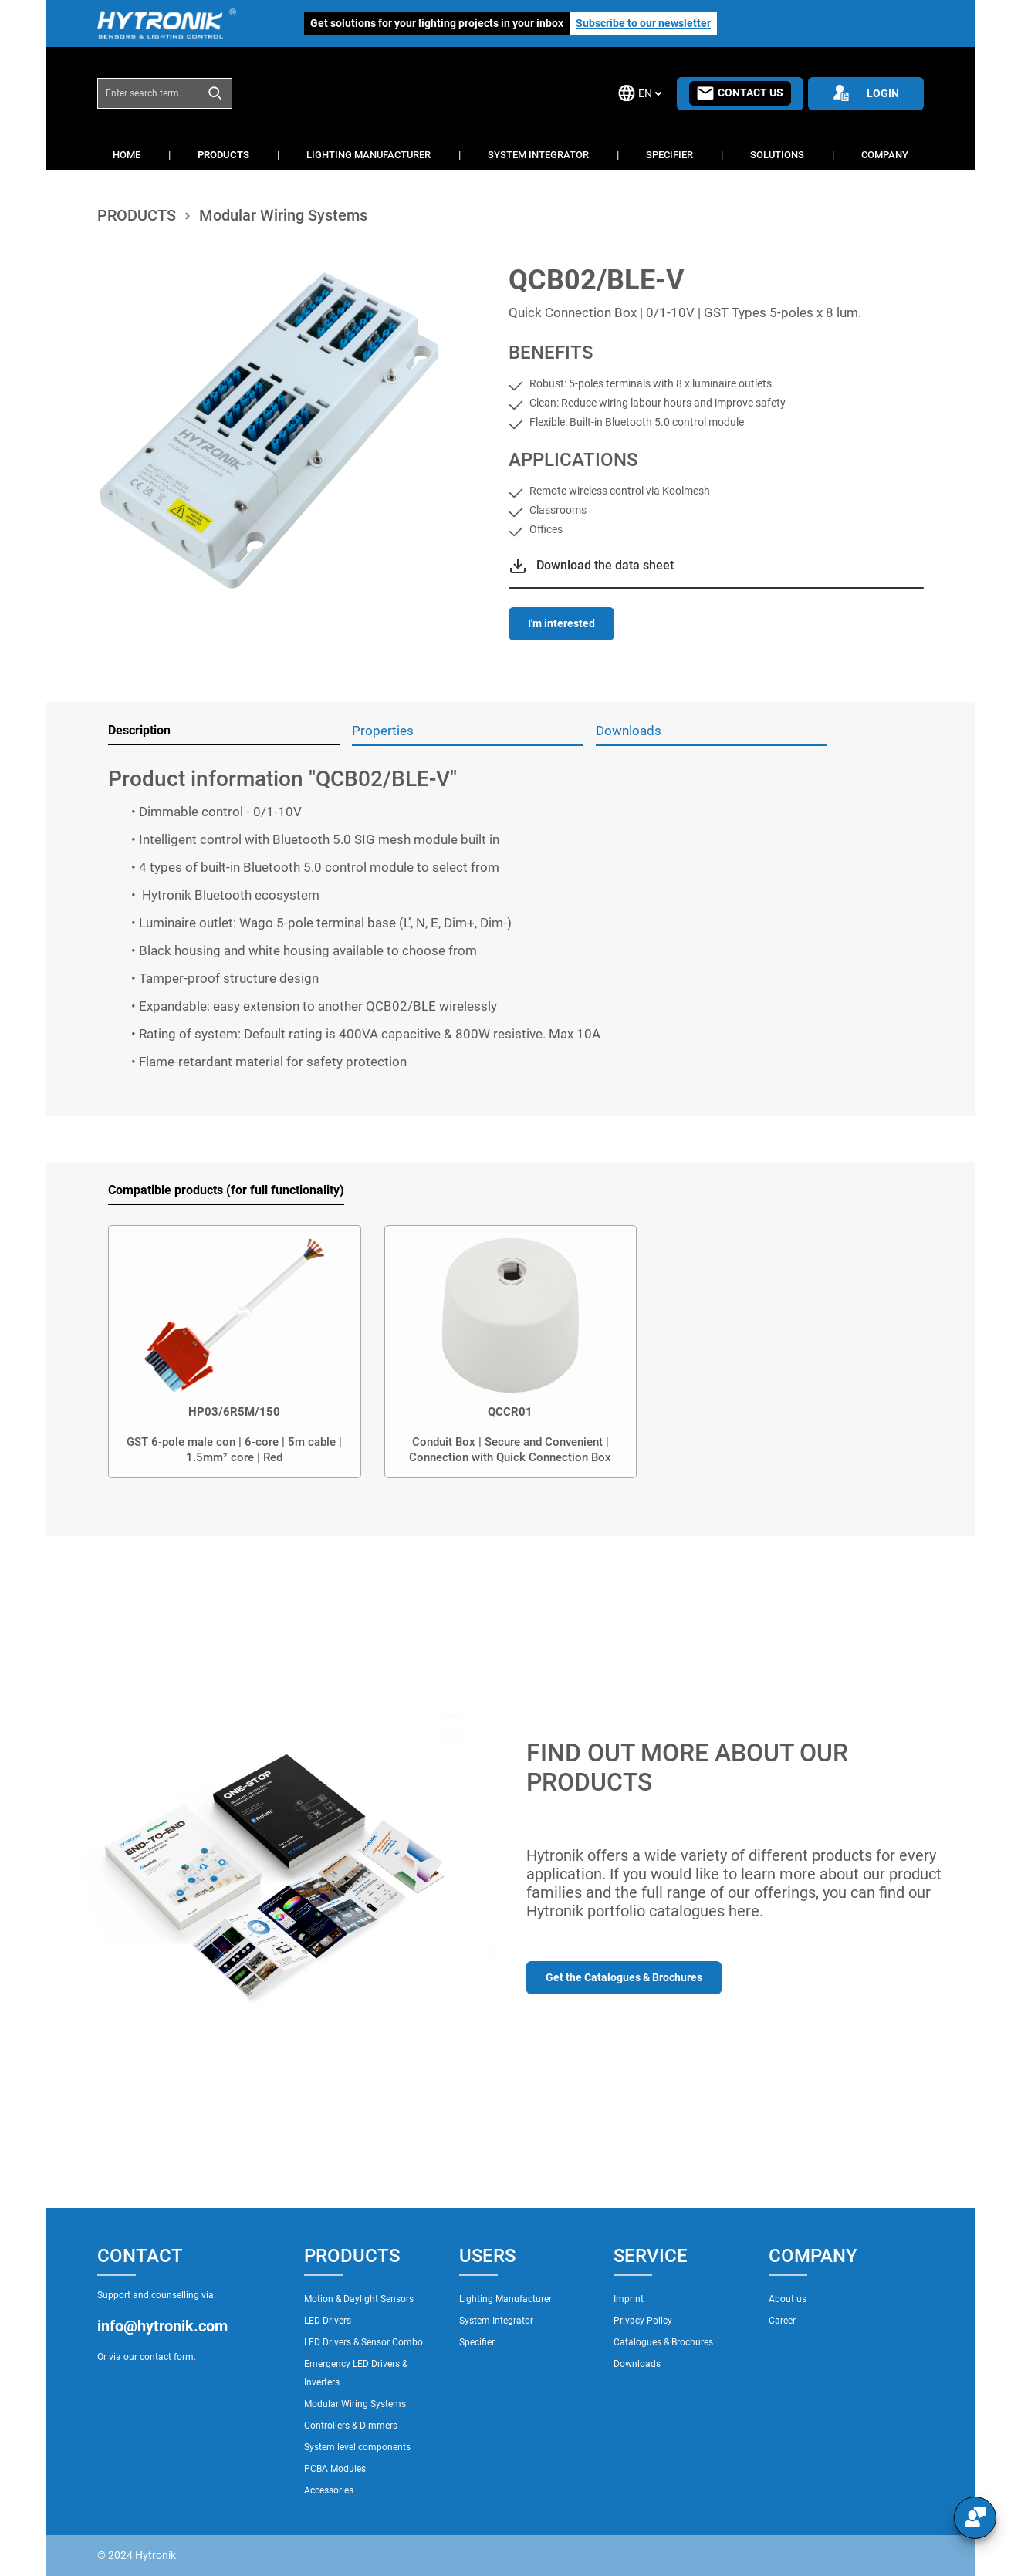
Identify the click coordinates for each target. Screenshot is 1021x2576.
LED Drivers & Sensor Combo (363, 2342)
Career (782, 2320)
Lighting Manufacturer (505, 2299)
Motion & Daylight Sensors (359, 2299)
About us (787, 2299)
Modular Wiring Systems (355, 2404)
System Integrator (496, 2320)
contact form (167, 2356)
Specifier (477, 2342)
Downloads (637, 2363)
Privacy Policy (643, 2320)
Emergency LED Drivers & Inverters (355, 2373)
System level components (357, 2447)
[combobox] (148, 93)
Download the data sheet (605, 565)
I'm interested (561, 623)
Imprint (629, 2299)
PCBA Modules (335, 2468)
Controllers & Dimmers (350, 2425)
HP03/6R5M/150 (234, 1412)
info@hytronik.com (162, 2326)
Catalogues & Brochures (663, 2342)
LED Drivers (327, 2320)
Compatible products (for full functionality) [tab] (226, 1190)
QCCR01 (510, 1412)
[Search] (215, 93)
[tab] (224, 731)
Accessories (328, 2490)
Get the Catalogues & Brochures (624, 1977)
